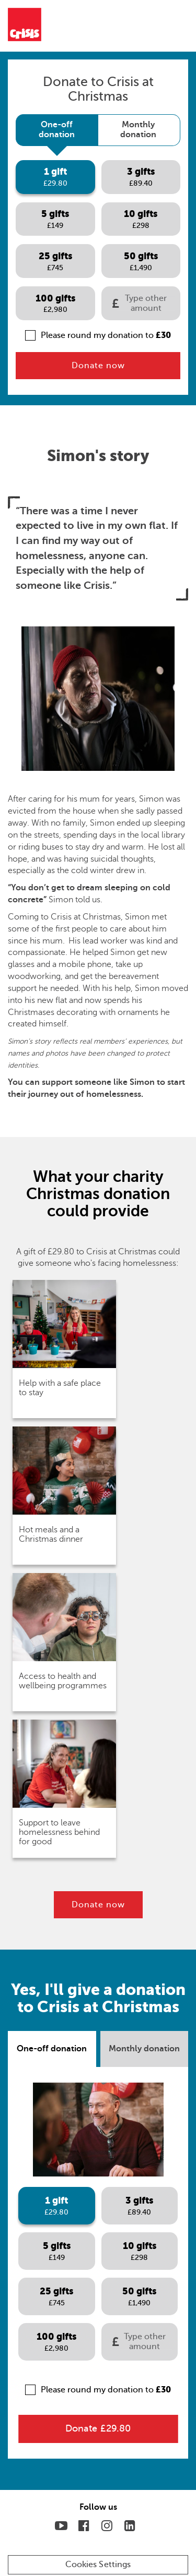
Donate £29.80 (98, 2428)
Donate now (98, 365)
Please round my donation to (98, 335)
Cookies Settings (98, 2564)
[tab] (56, 130)
